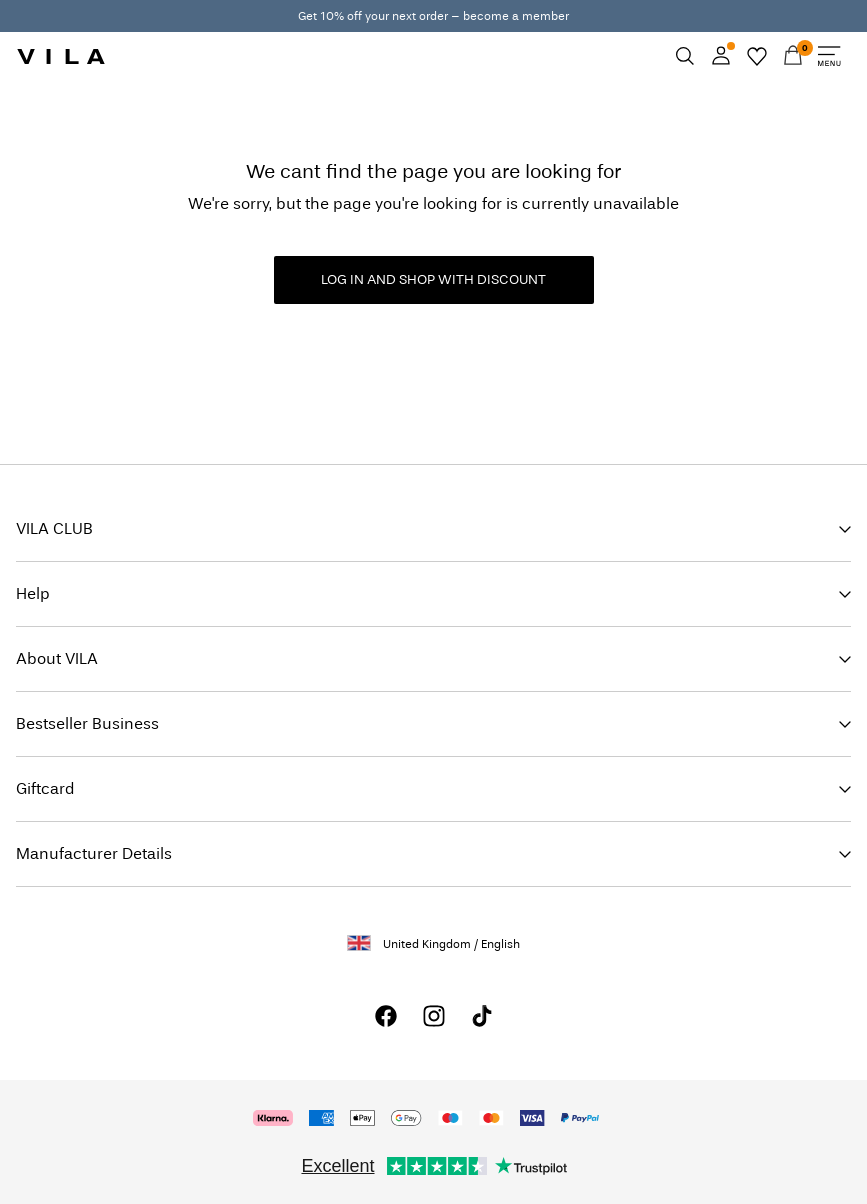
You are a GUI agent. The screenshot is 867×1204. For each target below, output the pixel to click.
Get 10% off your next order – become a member (433, 16)
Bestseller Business (87, 723)
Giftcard (45, 788)
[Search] (685, 56)
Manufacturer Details (94, 853)
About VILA (57, 658)
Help (33, 593)
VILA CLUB (54, 528)
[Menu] (829, 56)
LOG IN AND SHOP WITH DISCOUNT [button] (433, 279)
